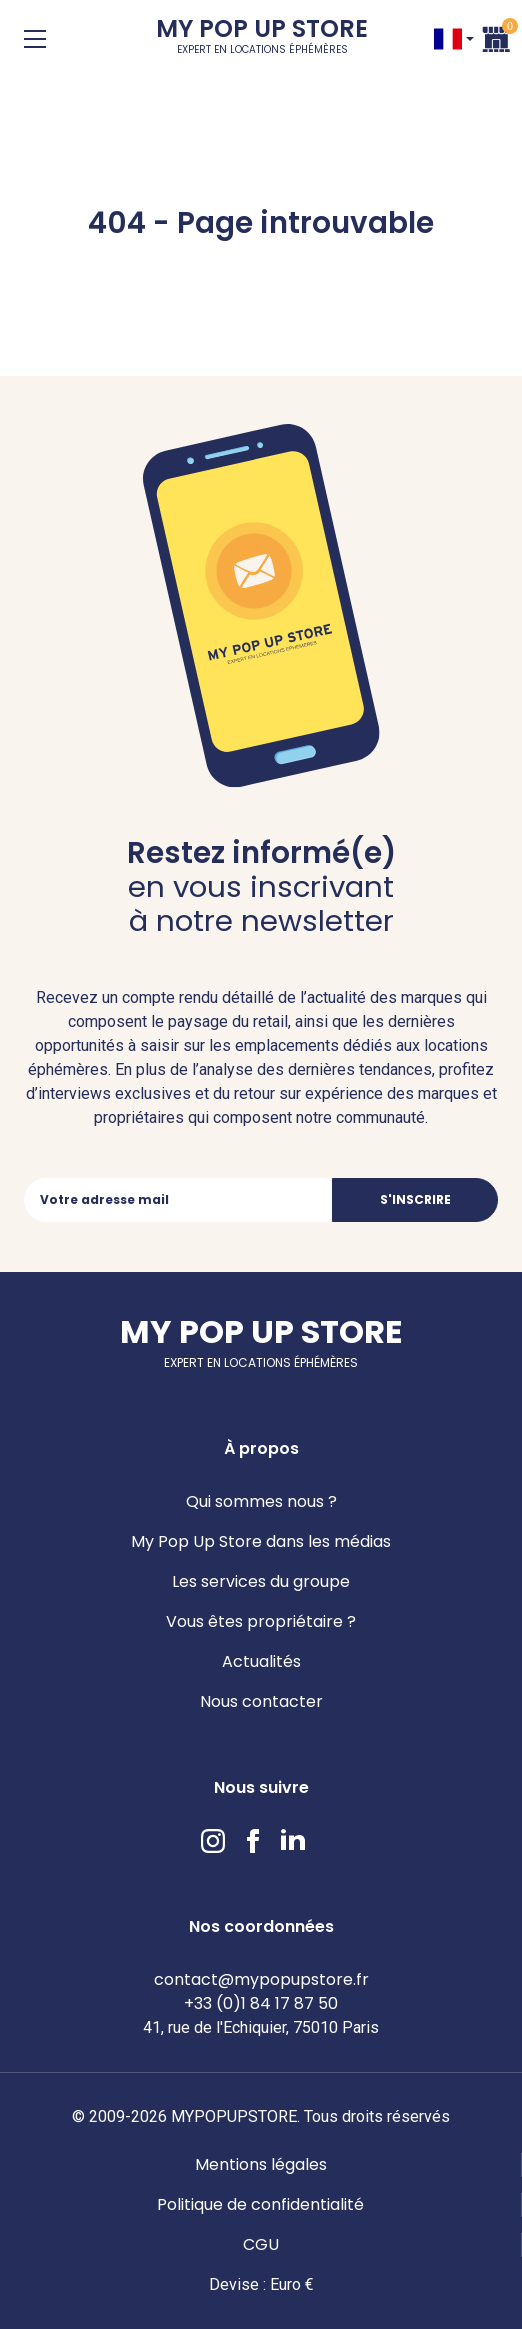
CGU (261, 2244)
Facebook (253, 1841)
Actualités (261, 1661)
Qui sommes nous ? (261, 1501)
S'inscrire (415, 1199)
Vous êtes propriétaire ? (261, 1621)
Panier (496, 36)
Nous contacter (261, 1701)
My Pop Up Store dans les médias (261, 1541)
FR (448, 39)
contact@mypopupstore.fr (261, 1979)
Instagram (213, 1841)
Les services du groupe (261, 1581)
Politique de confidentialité (260, 2204)
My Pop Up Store (262, 39)
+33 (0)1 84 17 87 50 (261, 2003)
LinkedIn (293, 1841)
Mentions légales (261, 2164)
